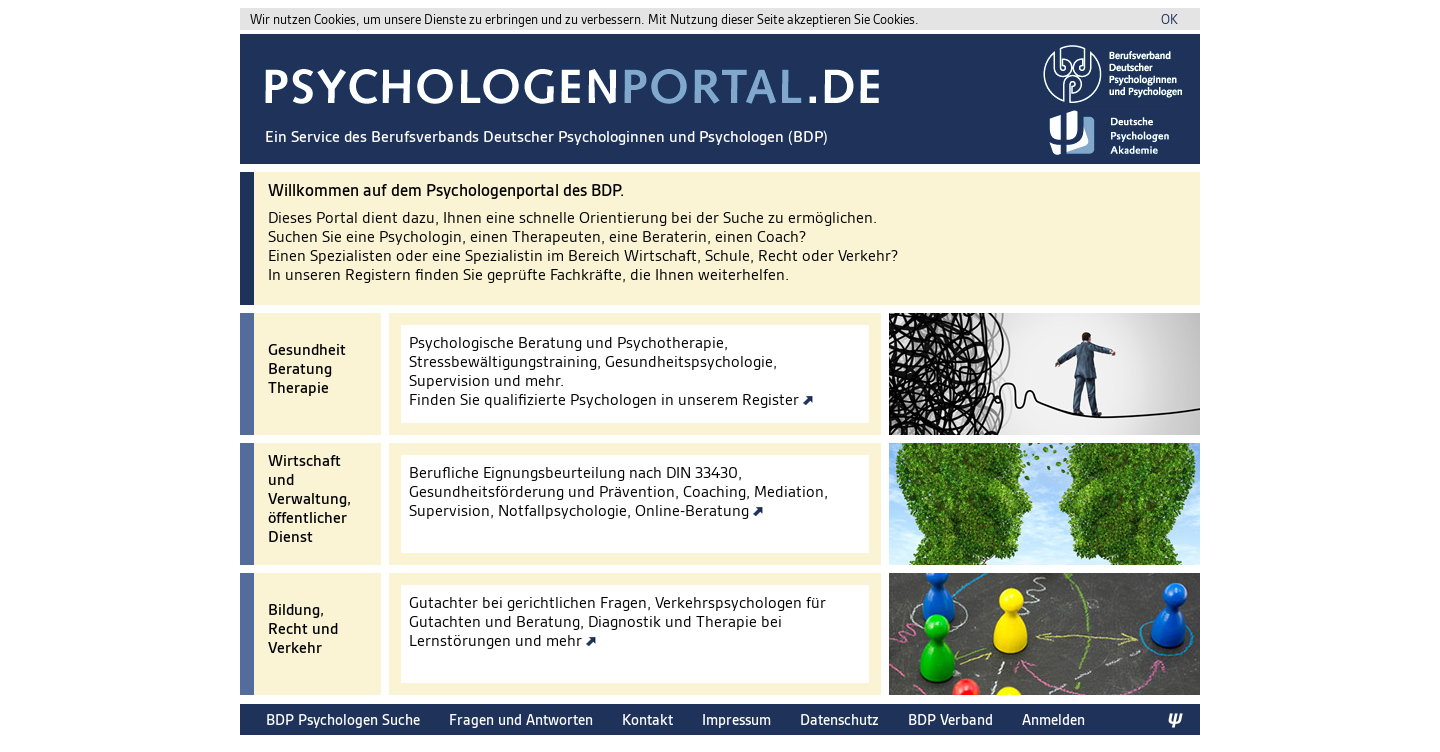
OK (1169, 19)
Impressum (736, 719)
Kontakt (647, 719)
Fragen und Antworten (521, 719)
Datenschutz (839, 719)
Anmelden (1053, 719)
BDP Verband (950, 719)
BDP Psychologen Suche (343, 719)
